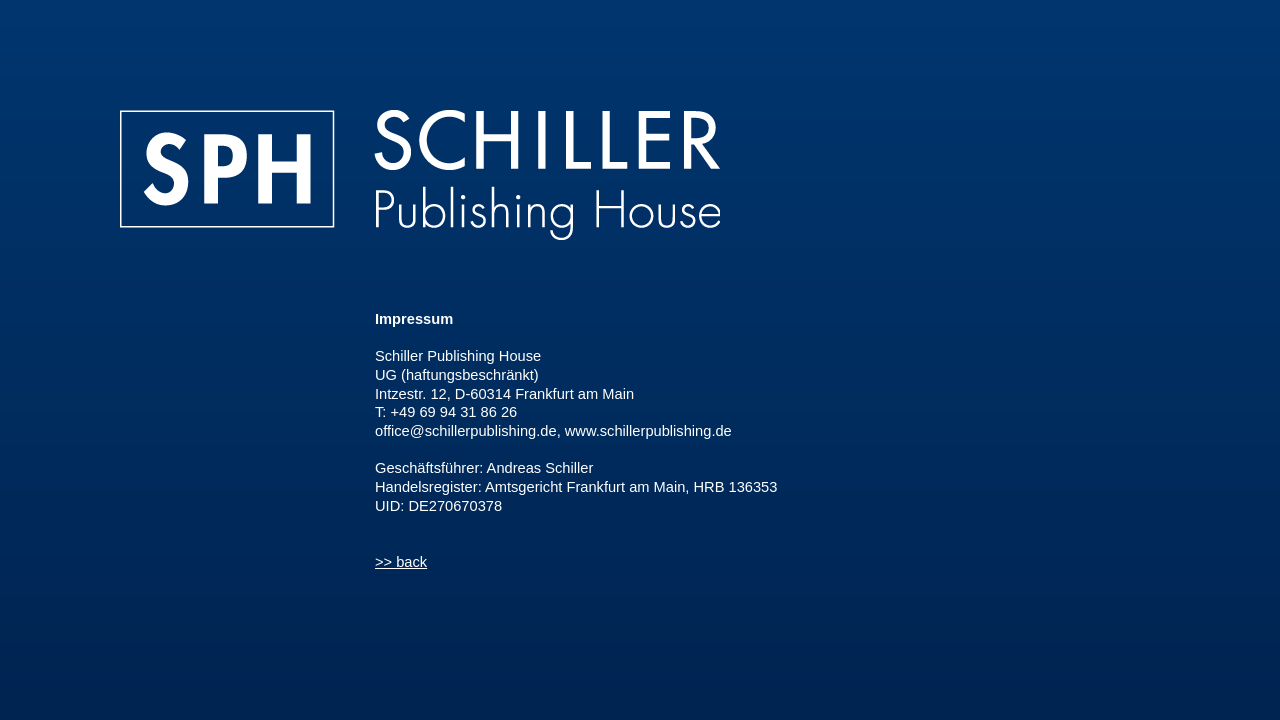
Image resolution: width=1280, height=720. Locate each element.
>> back (401, 562)
